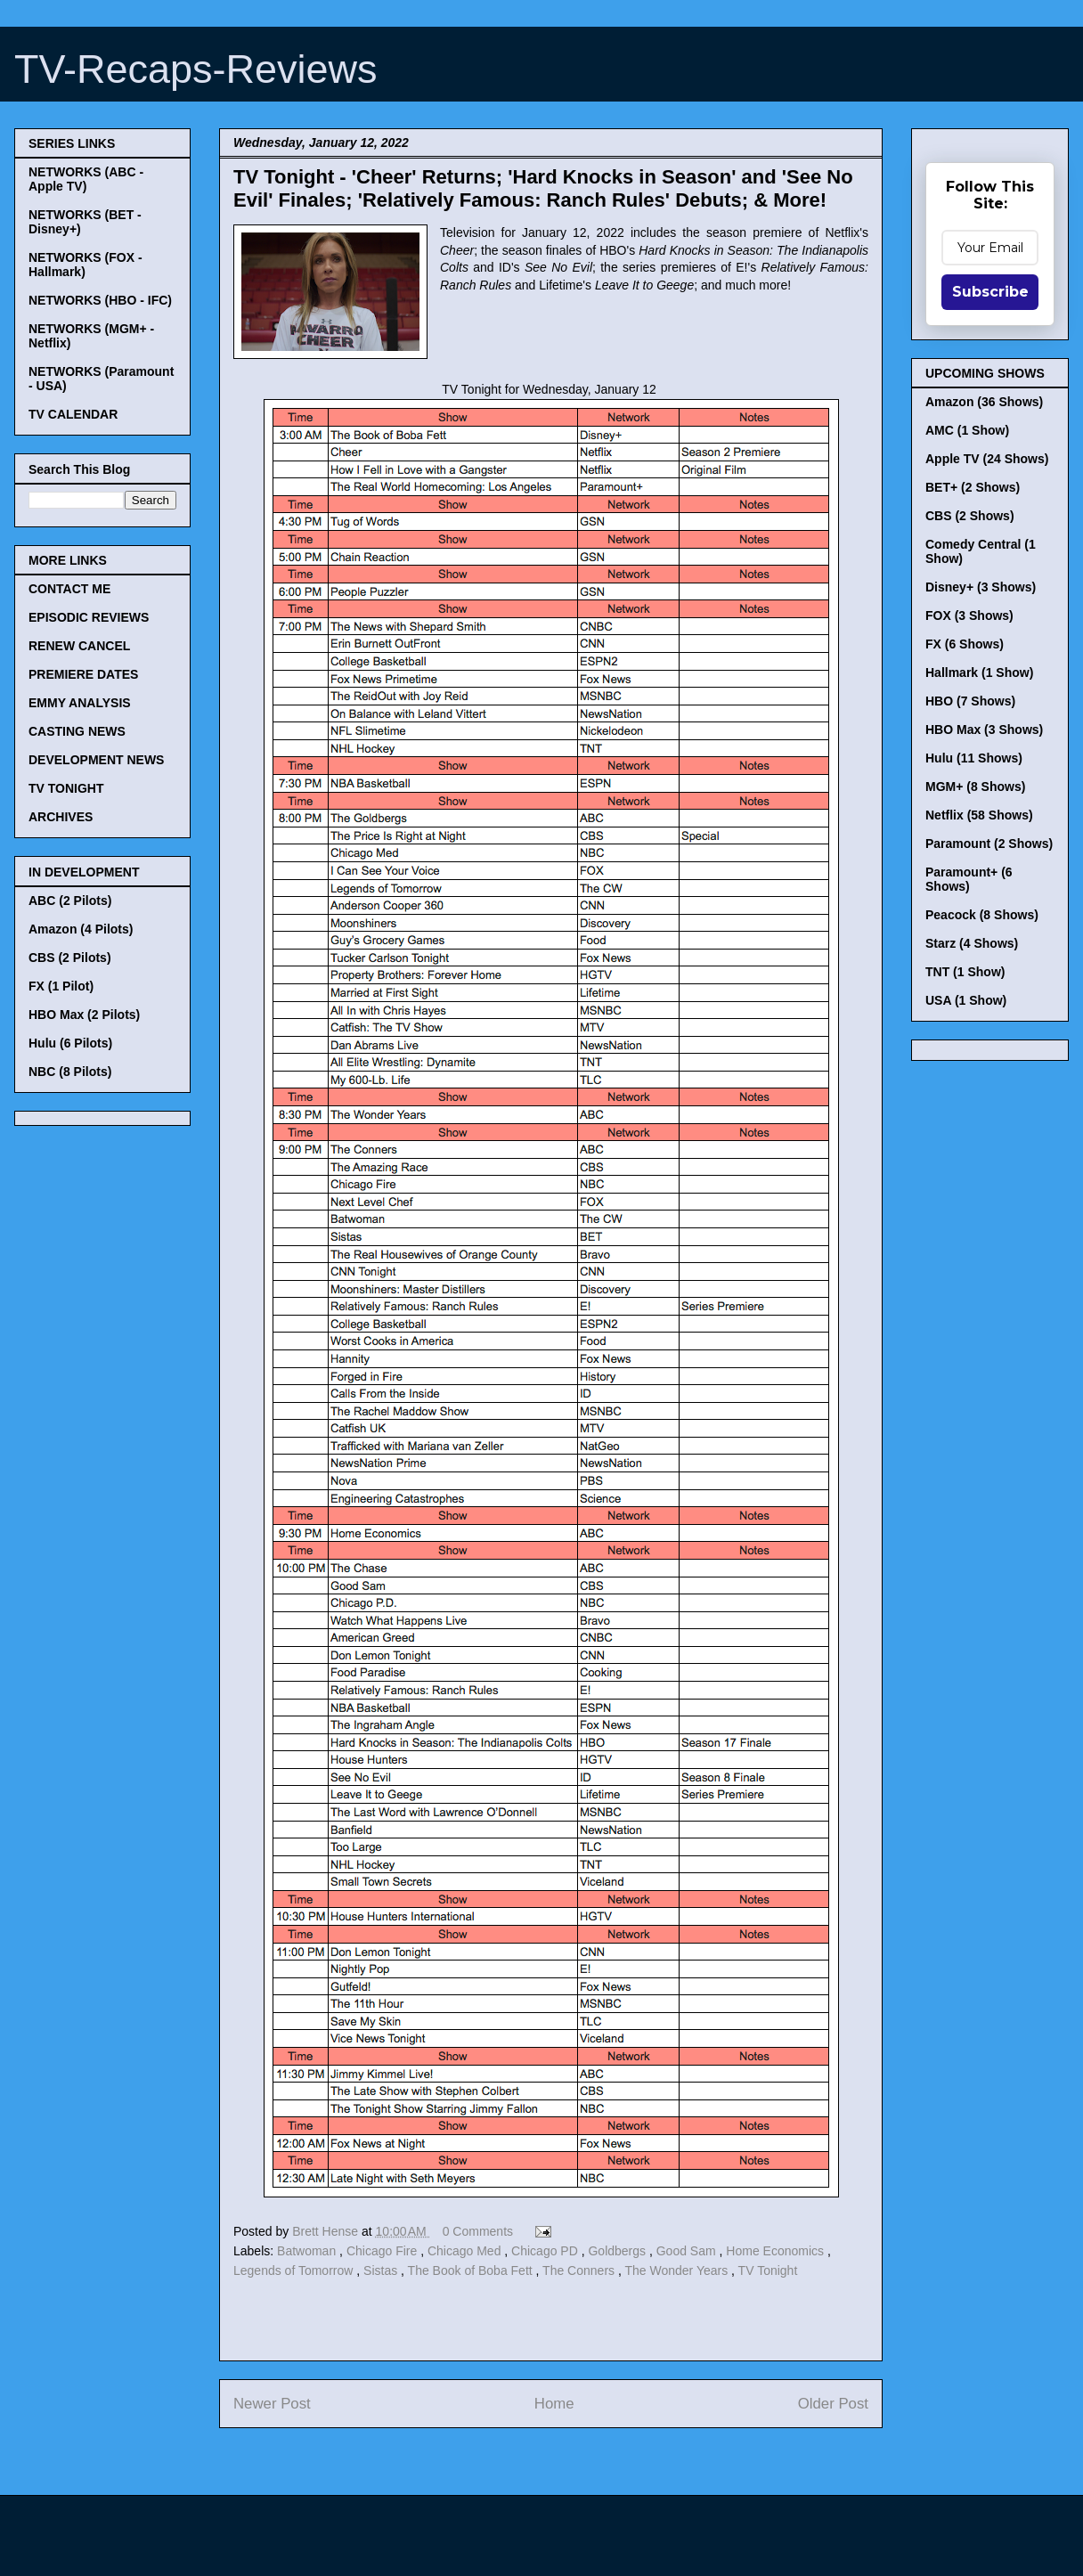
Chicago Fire (383, 2251)
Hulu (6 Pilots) (70, 1043)
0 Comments (478, 2231)
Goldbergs (618, 2251)
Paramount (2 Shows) (989, 843)
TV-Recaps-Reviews (196, 69)
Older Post (833, 2403)
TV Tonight (768, 2270)
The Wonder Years (677, 2270)
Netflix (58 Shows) (979, 815)
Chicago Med (466, 2251)
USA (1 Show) (965, 1000)
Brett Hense (327, 2231)
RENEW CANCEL (79, 646)
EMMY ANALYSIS (79, 703)
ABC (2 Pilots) (69, 900)
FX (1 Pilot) (61, 986)
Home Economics (776, 2251)
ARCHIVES (60, 817)
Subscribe (990, 291)
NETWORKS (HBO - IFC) (100, 300)
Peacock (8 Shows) (981, 915)
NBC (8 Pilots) (69, 1071)
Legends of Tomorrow (294, 2270)
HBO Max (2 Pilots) (84, 1014)
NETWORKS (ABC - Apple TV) (85, 179)
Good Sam (688, 2251)
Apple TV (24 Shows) (986, 459)
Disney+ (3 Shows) (980, 587)
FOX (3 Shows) (969, 615)
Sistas (382, 2270)
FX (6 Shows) (964, 644)
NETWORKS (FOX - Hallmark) (85, 264)
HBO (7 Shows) (970, 701)
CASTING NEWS (77, 731)
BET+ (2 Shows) (972, 487)
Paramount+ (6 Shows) (969, 879)
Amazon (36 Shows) (984, 402)
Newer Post (272, 2403)
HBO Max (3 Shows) (984, 729)
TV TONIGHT (66, 788)
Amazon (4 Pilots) (80, 929)
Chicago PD (546, 2251)
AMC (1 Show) (967, 430)
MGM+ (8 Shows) (975, 786)
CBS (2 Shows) (969, 516)
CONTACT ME (69, 589)
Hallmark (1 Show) (979, 672)
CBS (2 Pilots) (69, 957)
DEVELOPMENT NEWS (96, 760)
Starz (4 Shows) (971, 943)
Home (554, 2403)
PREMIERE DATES (83, 674)
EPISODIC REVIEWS (88, 617)
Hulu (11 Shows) (973, 758)
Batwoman (308, 2251)
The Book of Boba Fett (472, 2270)
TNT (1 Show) (965, 972)
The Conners (580, 2270)
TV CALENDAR (73, 414)
